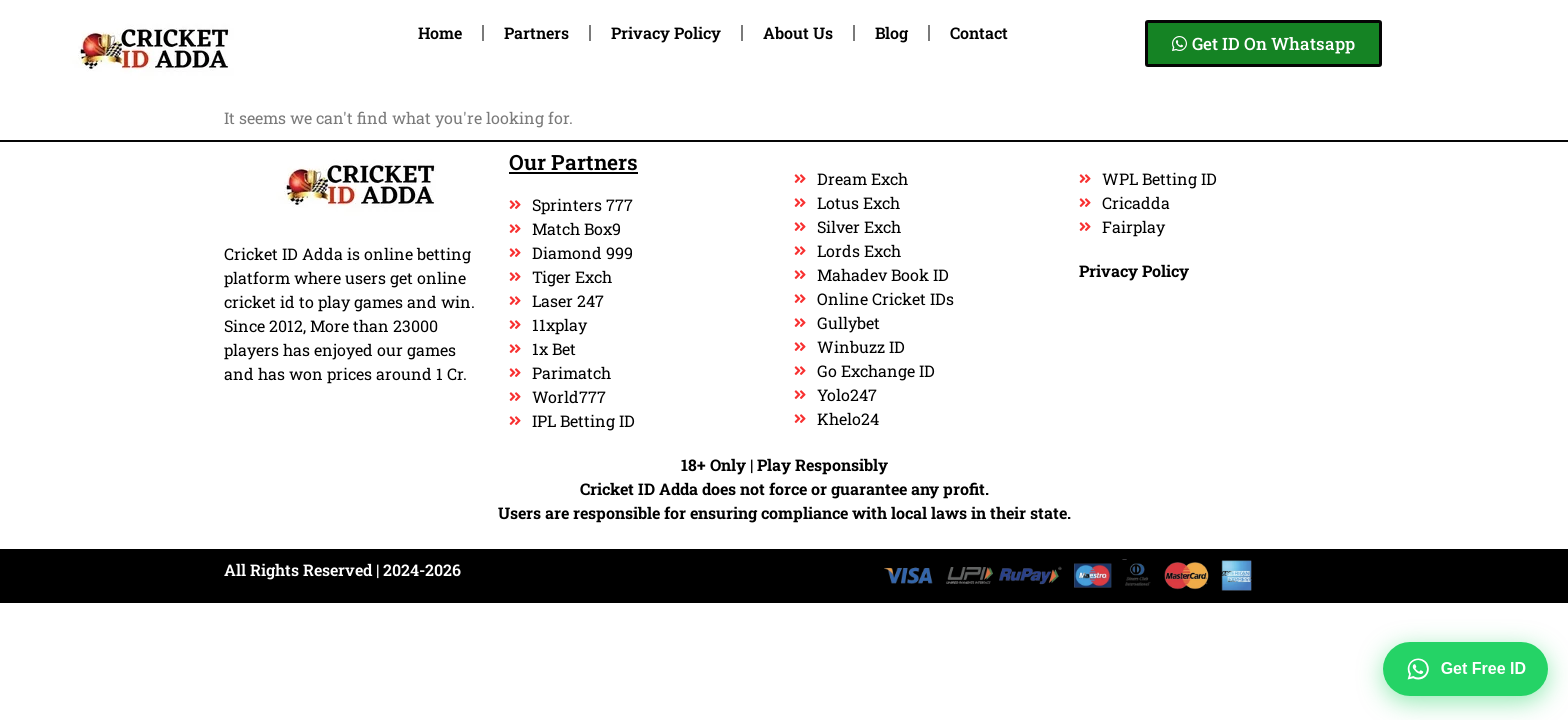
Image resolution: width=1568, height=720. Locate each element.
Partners (536, 32)
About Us (798, 32)
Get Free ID (1465, 669)
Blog (891, 32)
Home (440, 32)
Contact (979, 32)
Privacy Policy (666, 32)
